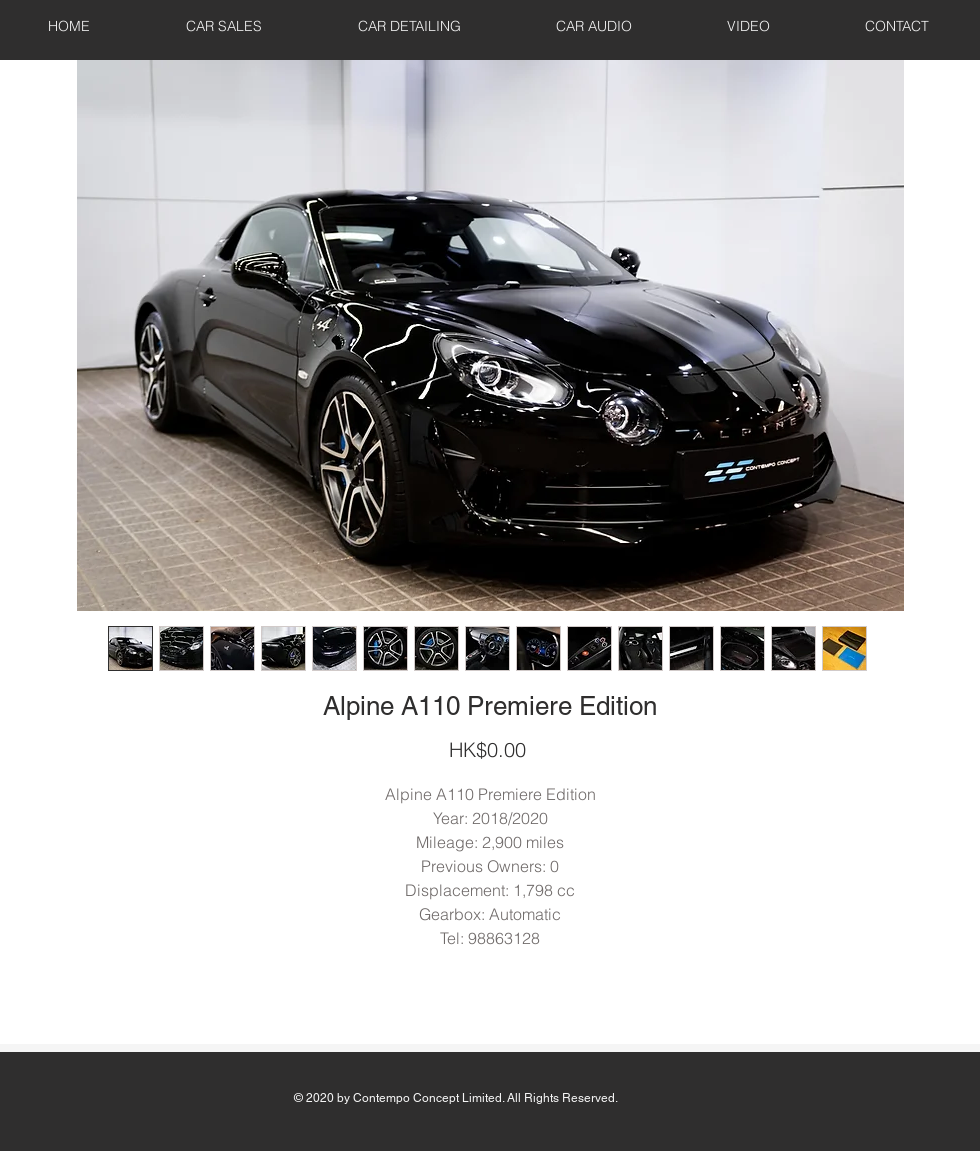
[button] (224, 26)
